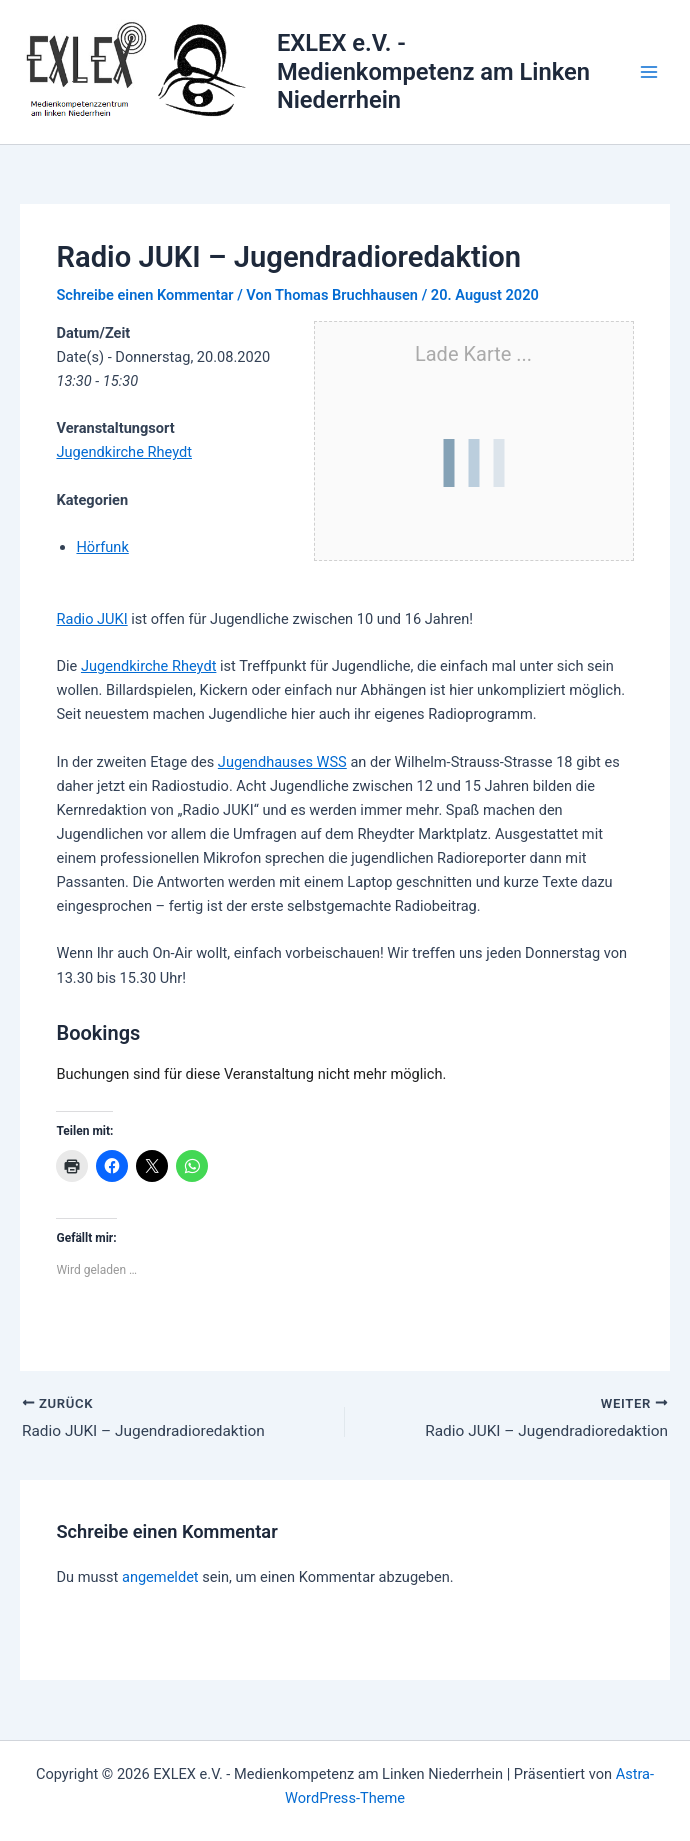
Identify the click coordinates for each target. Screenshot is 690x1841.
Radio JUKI (91, 619)
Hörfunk (102, 547)
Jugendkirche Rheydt (123, 452)
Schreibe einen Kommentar (144, 295)
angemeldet (160, 1579)
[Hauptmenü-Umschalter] (649, 72)
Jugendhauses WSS (282, 762)
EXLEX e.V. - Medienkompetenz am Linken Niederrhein (433, 71)
